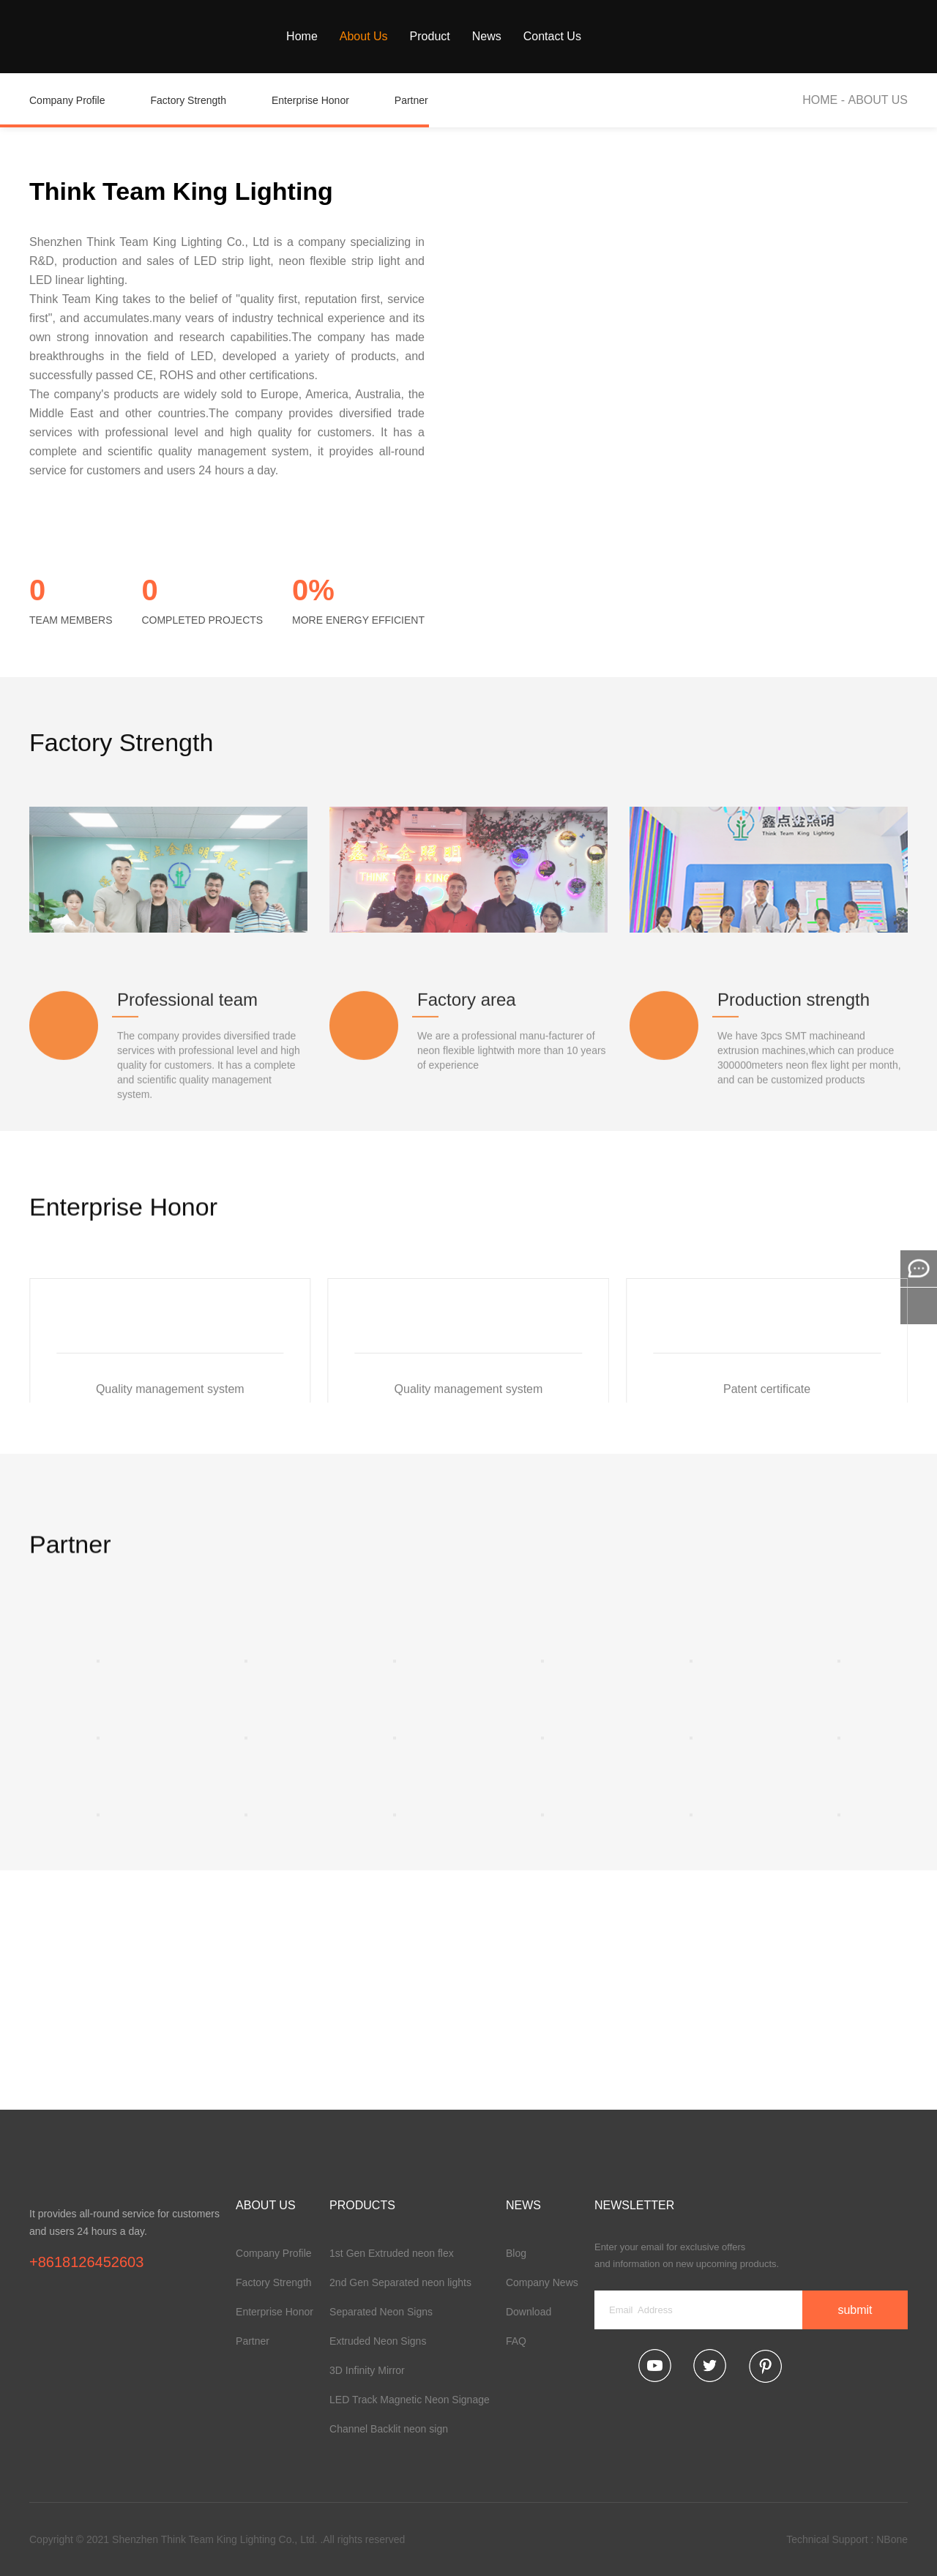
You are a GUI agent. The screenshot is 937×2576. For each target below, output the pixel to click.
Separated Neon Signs (381, 2312)
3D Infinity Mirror (367, 2370)
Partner (423, 110)
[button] (823, 1233)
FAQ (516, 2341)
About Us (364, 36)
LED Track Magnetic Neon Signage (409, 2399)
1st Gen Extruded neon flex (391, 2253)
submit (854, 2310)
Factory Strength (200, 110)
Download (528, 2312)
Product (430, 36)
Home (302, 36)
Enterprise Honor (322, 110)
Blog (516, 2253)
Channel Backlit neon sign (388, 2429)
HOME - (825, 100)
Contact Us (552, 36)
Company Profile (79, 110)
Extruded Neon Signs (377, 2341)
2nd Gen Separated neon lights (400, 2282)
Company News (542, 2282)
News (486, 36)
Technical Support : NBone (847, 2539)
